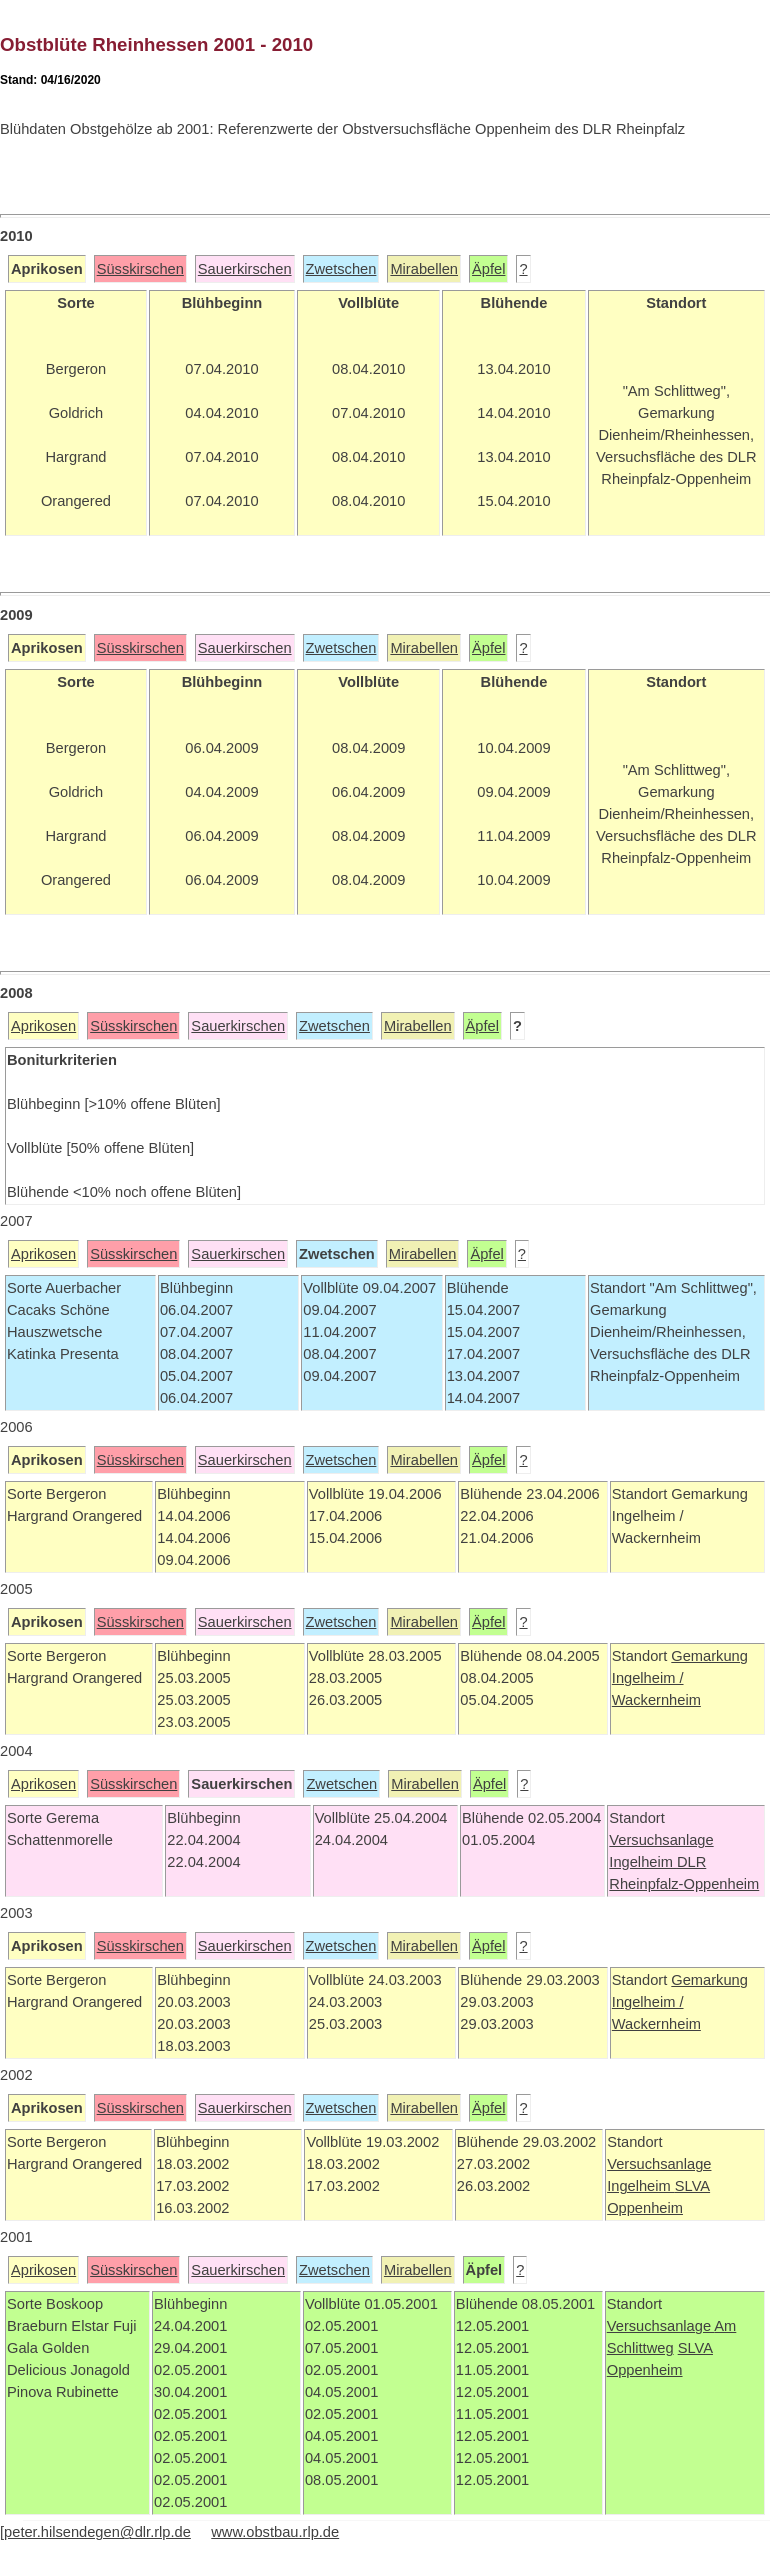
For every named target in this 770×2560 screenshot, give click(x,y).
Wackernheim (656, 1700)
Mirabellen (424, 269)
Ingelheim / (648, 1678)
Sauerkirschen (245, 269)
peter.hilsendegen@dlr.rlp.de (97, 2532)
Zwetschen (341, 269)
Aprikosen (43, 1026)
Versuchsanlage (661, 1840)
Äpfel (488, 269)
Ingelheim (643, 1862)
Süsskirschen (140, 269)
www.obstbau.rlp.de (275, 2532)
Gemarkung (709, 1656)
